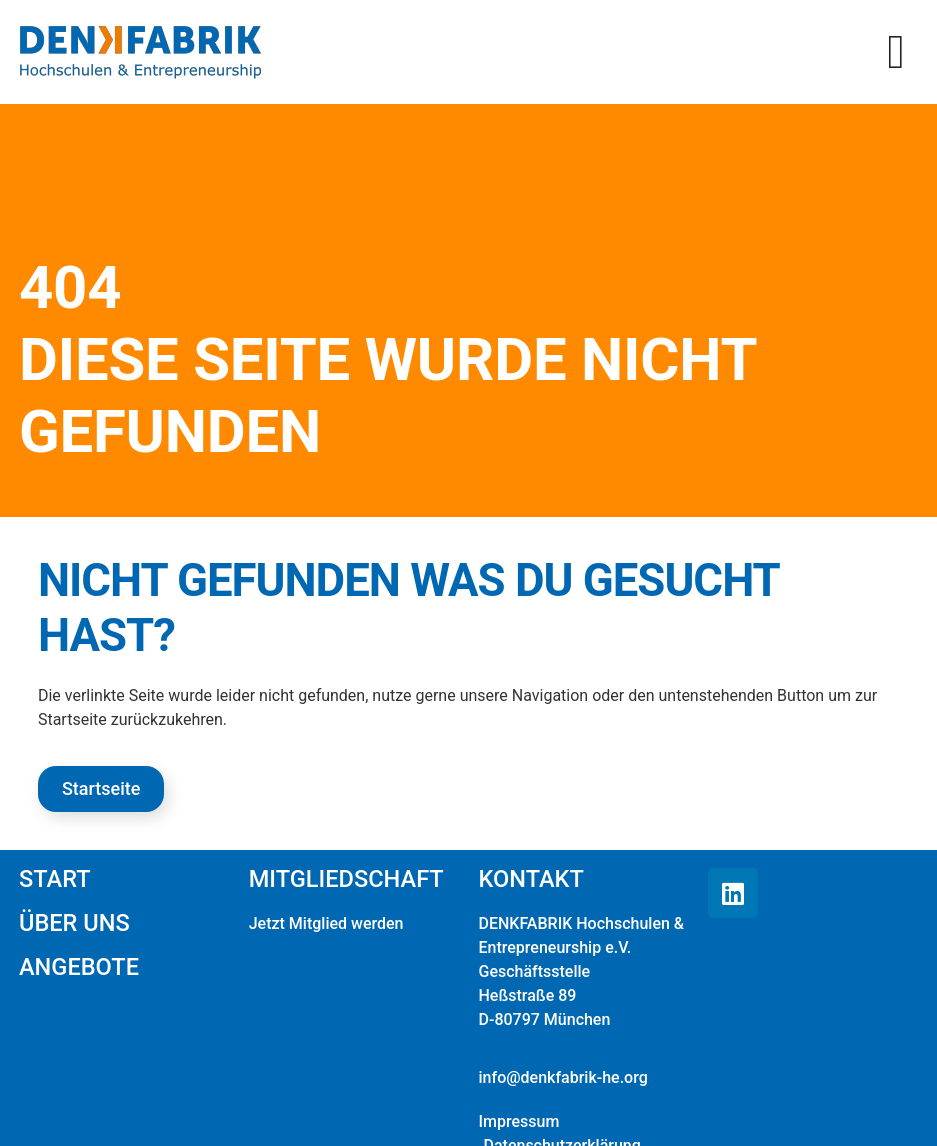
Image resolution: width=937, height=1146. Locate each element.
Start (55, 879)
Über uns (74, 923)
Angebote (79, 967)
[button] (896, 52)
